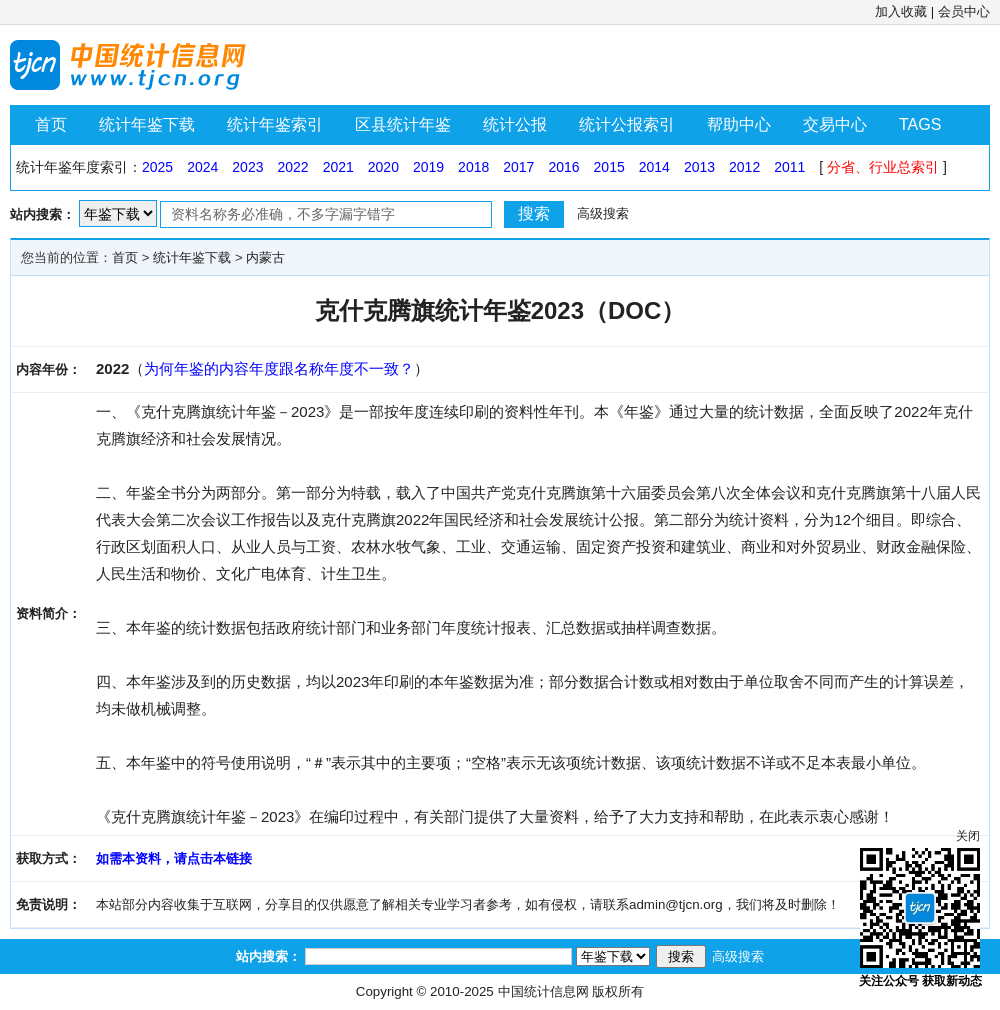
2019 (428, 167)
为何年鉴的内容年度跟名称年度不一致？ (279, 368)
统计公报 (515, 124)
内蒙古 (265, 257)
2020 (383, 167)
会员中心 (964, 11)
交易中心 (835, 124)
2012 (744, 167)
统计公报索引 (627, 124)
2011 (789, 167)
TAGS (920, 124)
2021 (338, 167)
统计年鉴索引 (275, 124)
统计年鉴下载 (147, 124)
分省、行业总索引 (883, 167)
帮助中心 (739, 124)
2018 (473, 167)
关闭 (968, 836)
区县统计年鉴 (403, 124)
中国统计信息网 (543, 991)
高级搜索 (603, 213)
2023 (247, 167)
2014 (654, 167)
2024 (202, 167)
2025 (157, 167)
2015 (609, 167)
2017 (518, 167)
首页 (51, 124)
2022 (292, 167)
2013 (699, 167)
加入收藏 (901, 11)
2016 (563, 167)
